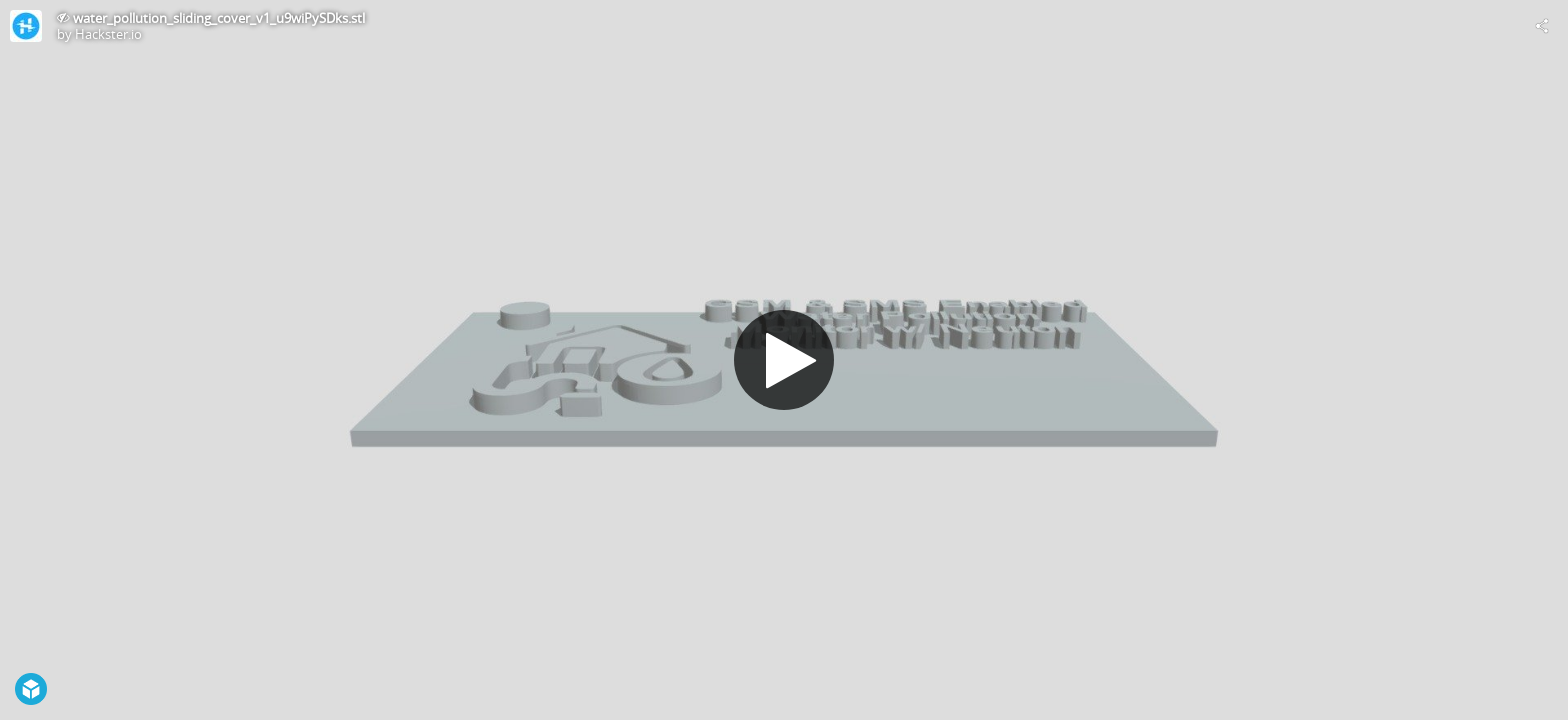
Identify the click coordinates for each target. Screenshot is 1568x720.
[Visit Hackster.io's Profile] (26, 26)
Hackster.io (108, 34)
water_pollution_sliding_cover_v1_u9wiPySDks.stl (219, 18)
